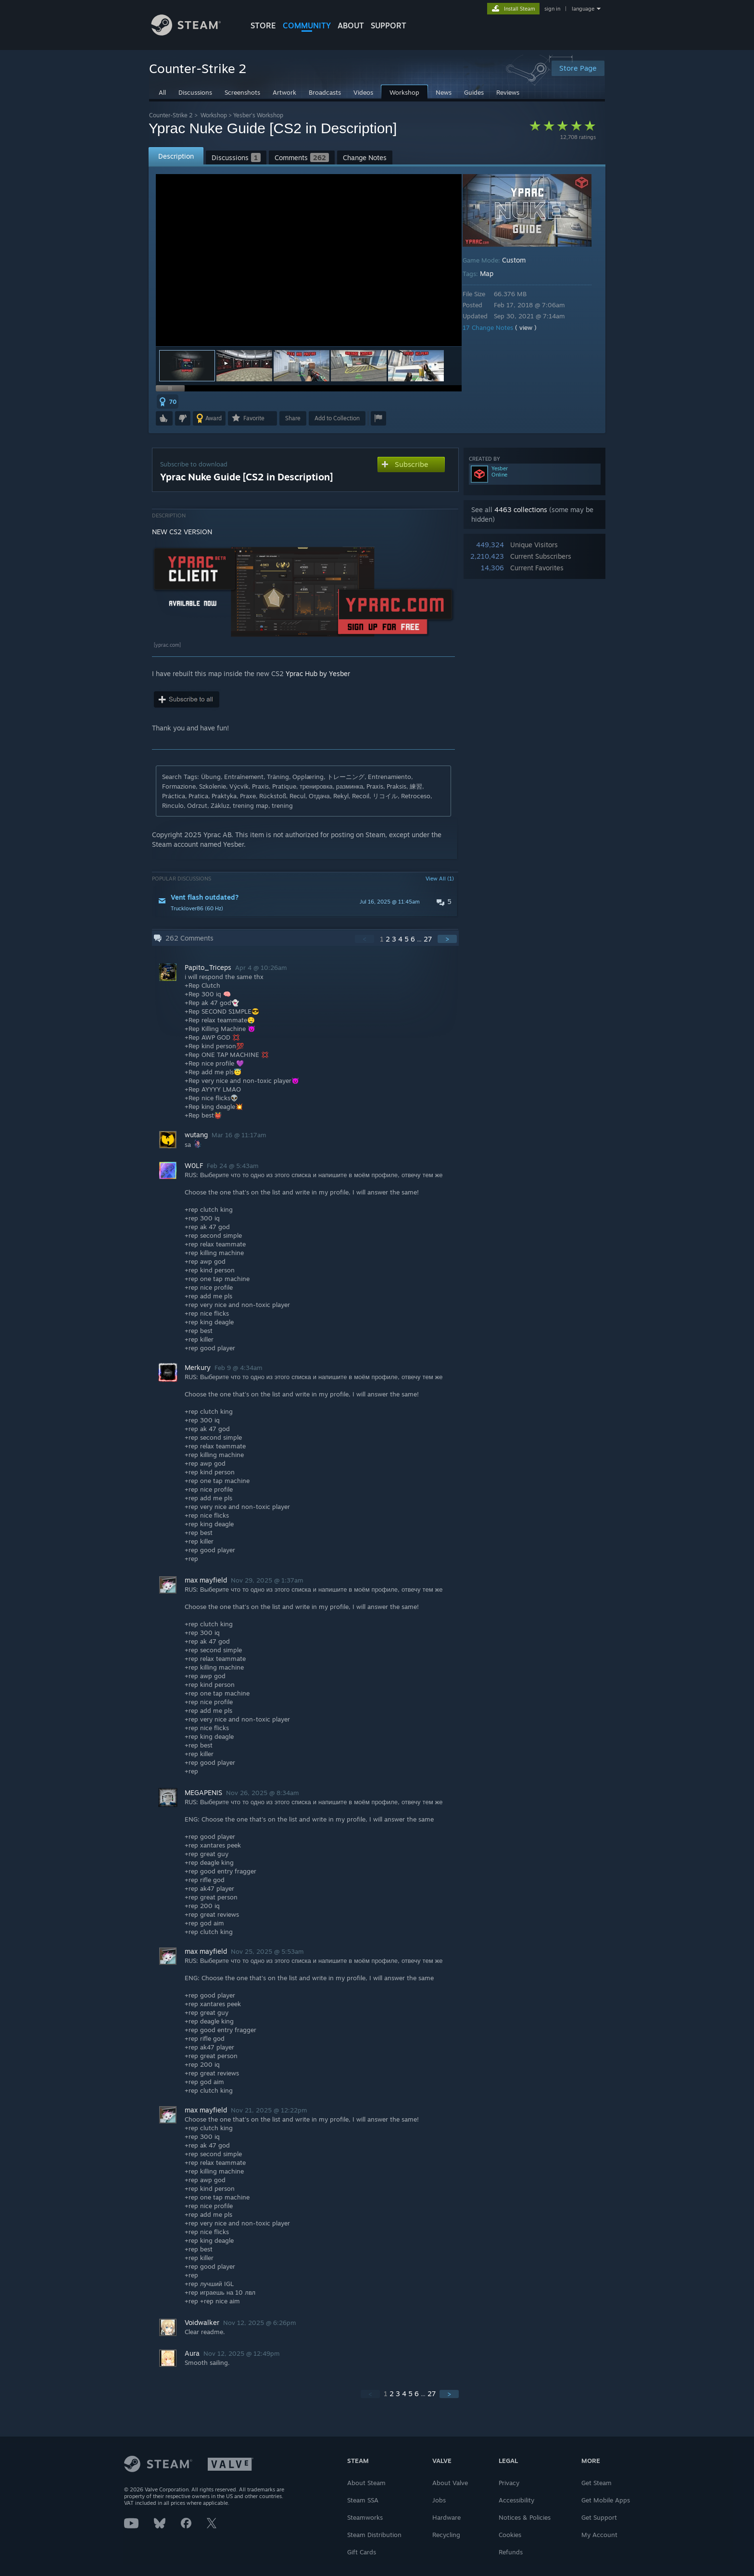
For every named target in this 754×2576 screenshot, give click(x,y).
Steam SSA (362, 2500)
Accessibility (516, 2500)
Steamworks (365, 2517)
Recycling (446, 2534)
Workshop (214, 115)
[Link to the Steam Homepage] (193, 33)
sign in (552, 8)
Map (493, 273)
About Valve (450, 2483)
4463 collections (520, 509)
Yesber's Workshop (258, 115)
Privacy (509, 2483)
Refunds (511, 2552)
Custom (520, 260)
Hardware (446, 2517)
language (583, 8)
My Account (599, 2534)
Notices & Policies (525, 2517)
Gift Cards (361, 2552)
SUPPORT (388, 25)
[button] (244, 365)
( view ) (532, 327)
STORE (263, 25)
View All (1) (440, 878)
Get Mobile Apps (605, 2500)
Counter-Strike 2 (171, 115)
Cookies (510, 2534)
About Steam (366, 2483)
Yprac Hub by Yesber (318, 673)
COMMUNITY (307, 25)
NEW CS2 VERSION (182, 532)
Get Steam (596, 2483)
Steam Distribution (374, 2534)
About (351, 25)
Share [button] (293, 418)
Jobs (439, 2500)
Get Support (599, 2517)
